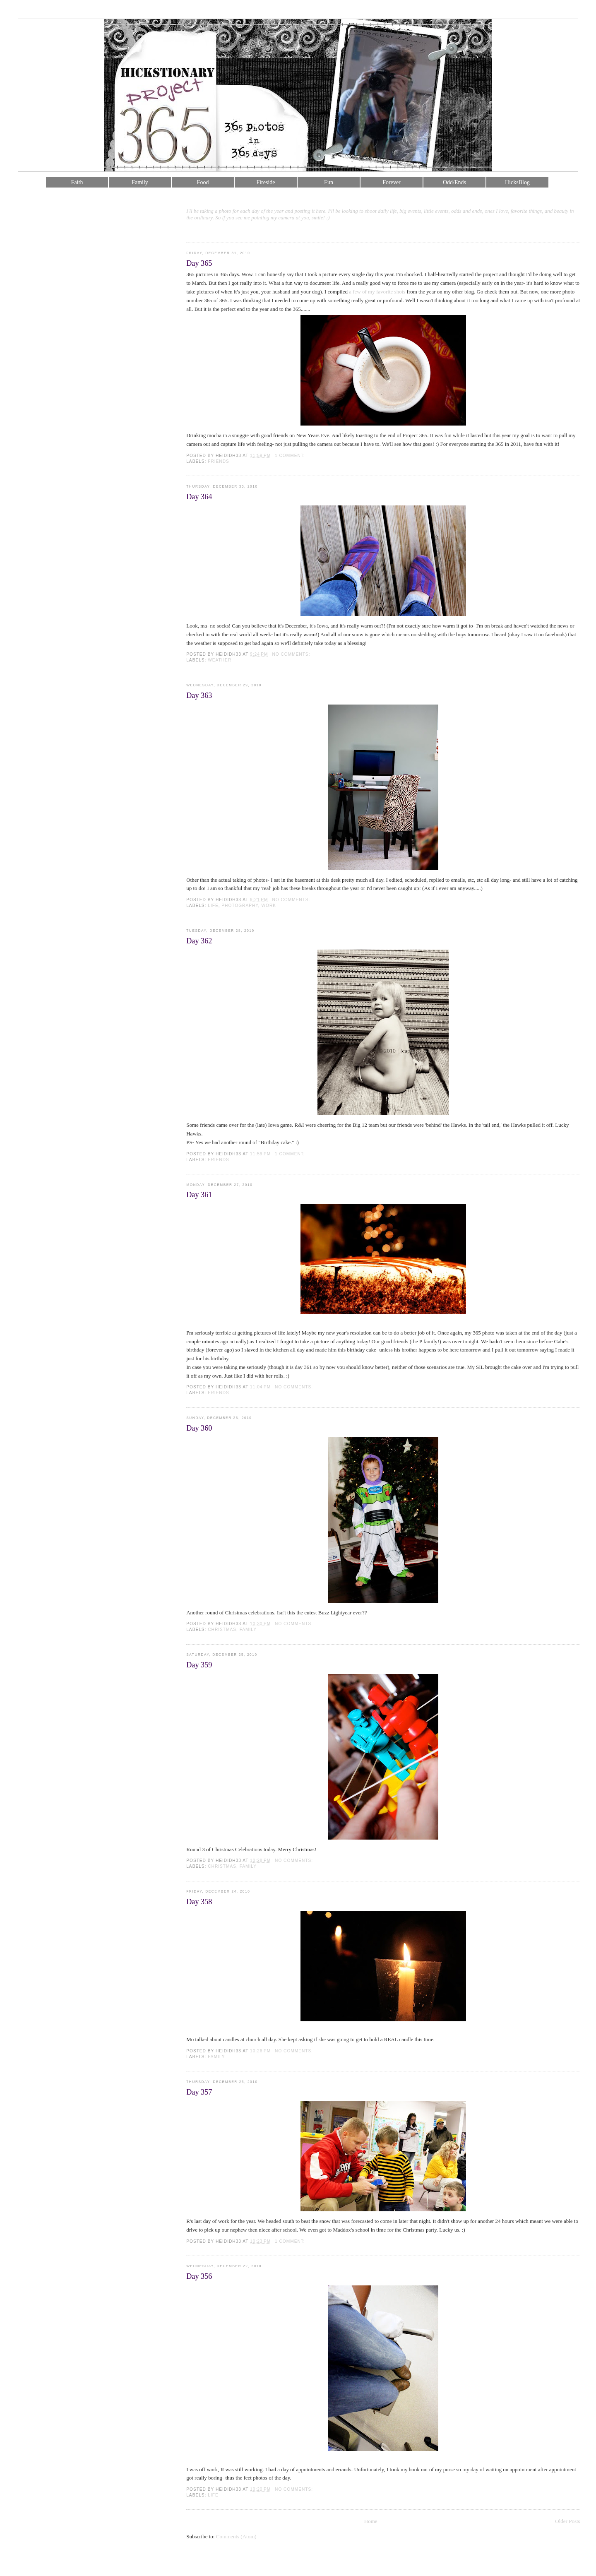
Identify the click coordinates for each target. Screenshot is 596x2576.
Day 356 (199, 2276)
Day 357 (199, 2092)
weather (219, 660)
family (248, 1629)
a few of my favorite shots (377, 292)
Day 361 (199, 1195)
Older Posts (567, 2521)
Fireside (265, 182)
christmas (222, 1629)
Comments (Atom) (236, 2536)
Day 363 (199, 695)
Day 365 (199, 263)
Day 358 (199, 1902)
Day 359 (199, 1665)
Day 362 (199, 941)
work (268, 905)
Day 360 (199, 1428)
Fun (328, 182)
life (213, 905)
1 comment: (290, 455)
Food (203, 182)
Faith (77, 182)
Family (140, 182)
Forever (391, 182)
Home (370, 2521)
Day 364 (199, 497)
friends (218, 461)
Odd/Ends (454, 182)
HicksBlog (517, 182)
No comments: (292, 654)
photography (239, 905)
